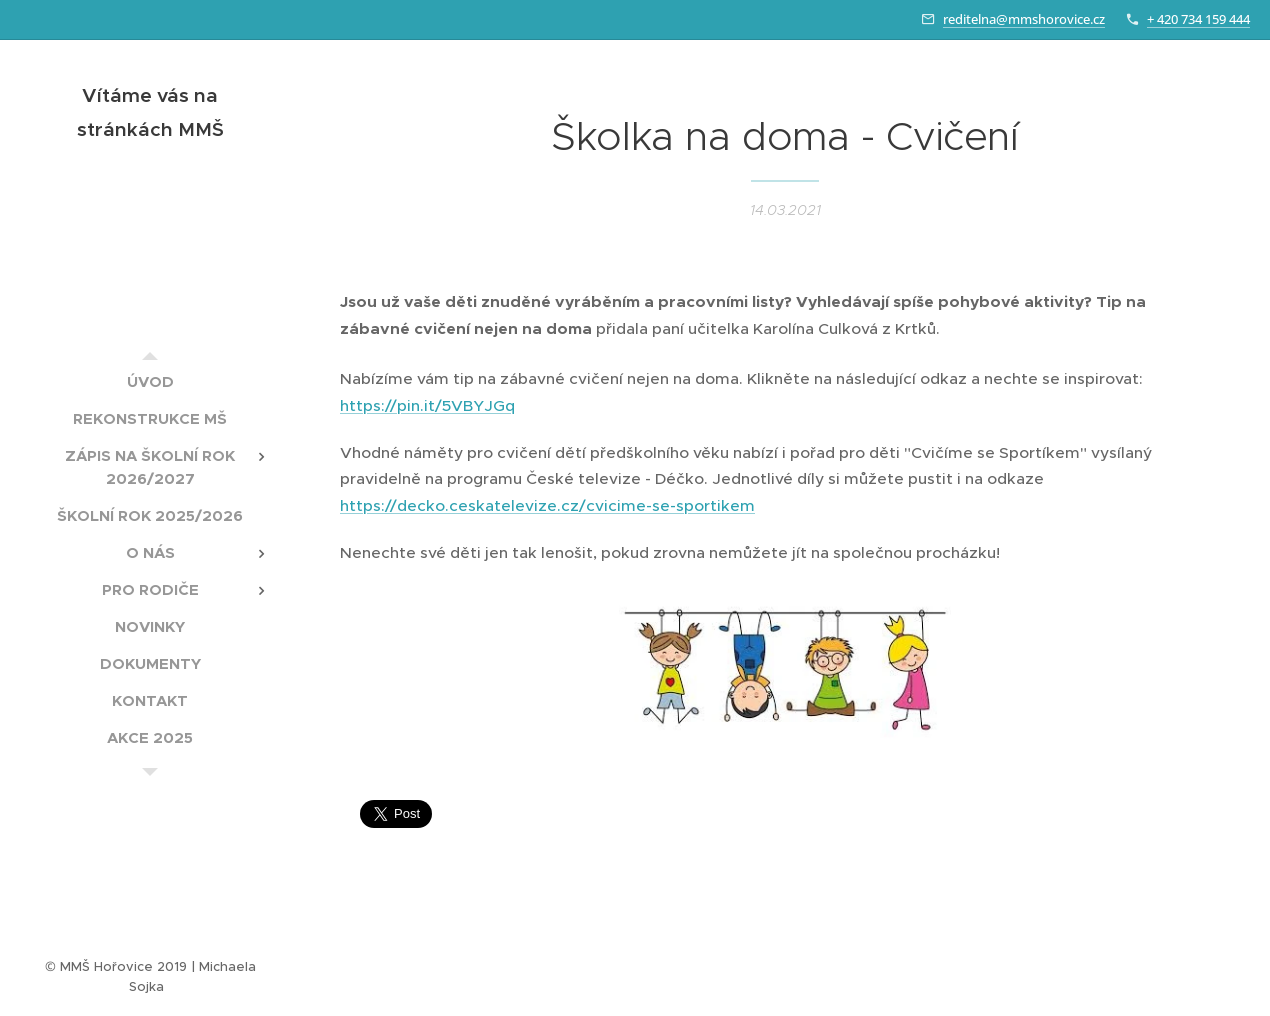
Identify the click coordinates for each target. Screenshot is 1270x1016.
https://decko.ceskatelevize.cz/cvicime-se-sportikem (547, 505)
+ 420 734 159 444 (1198, 19)
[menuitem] (150, 381)
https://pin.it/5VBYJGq (427, 405)
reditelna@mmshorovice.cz (1024, 19)
